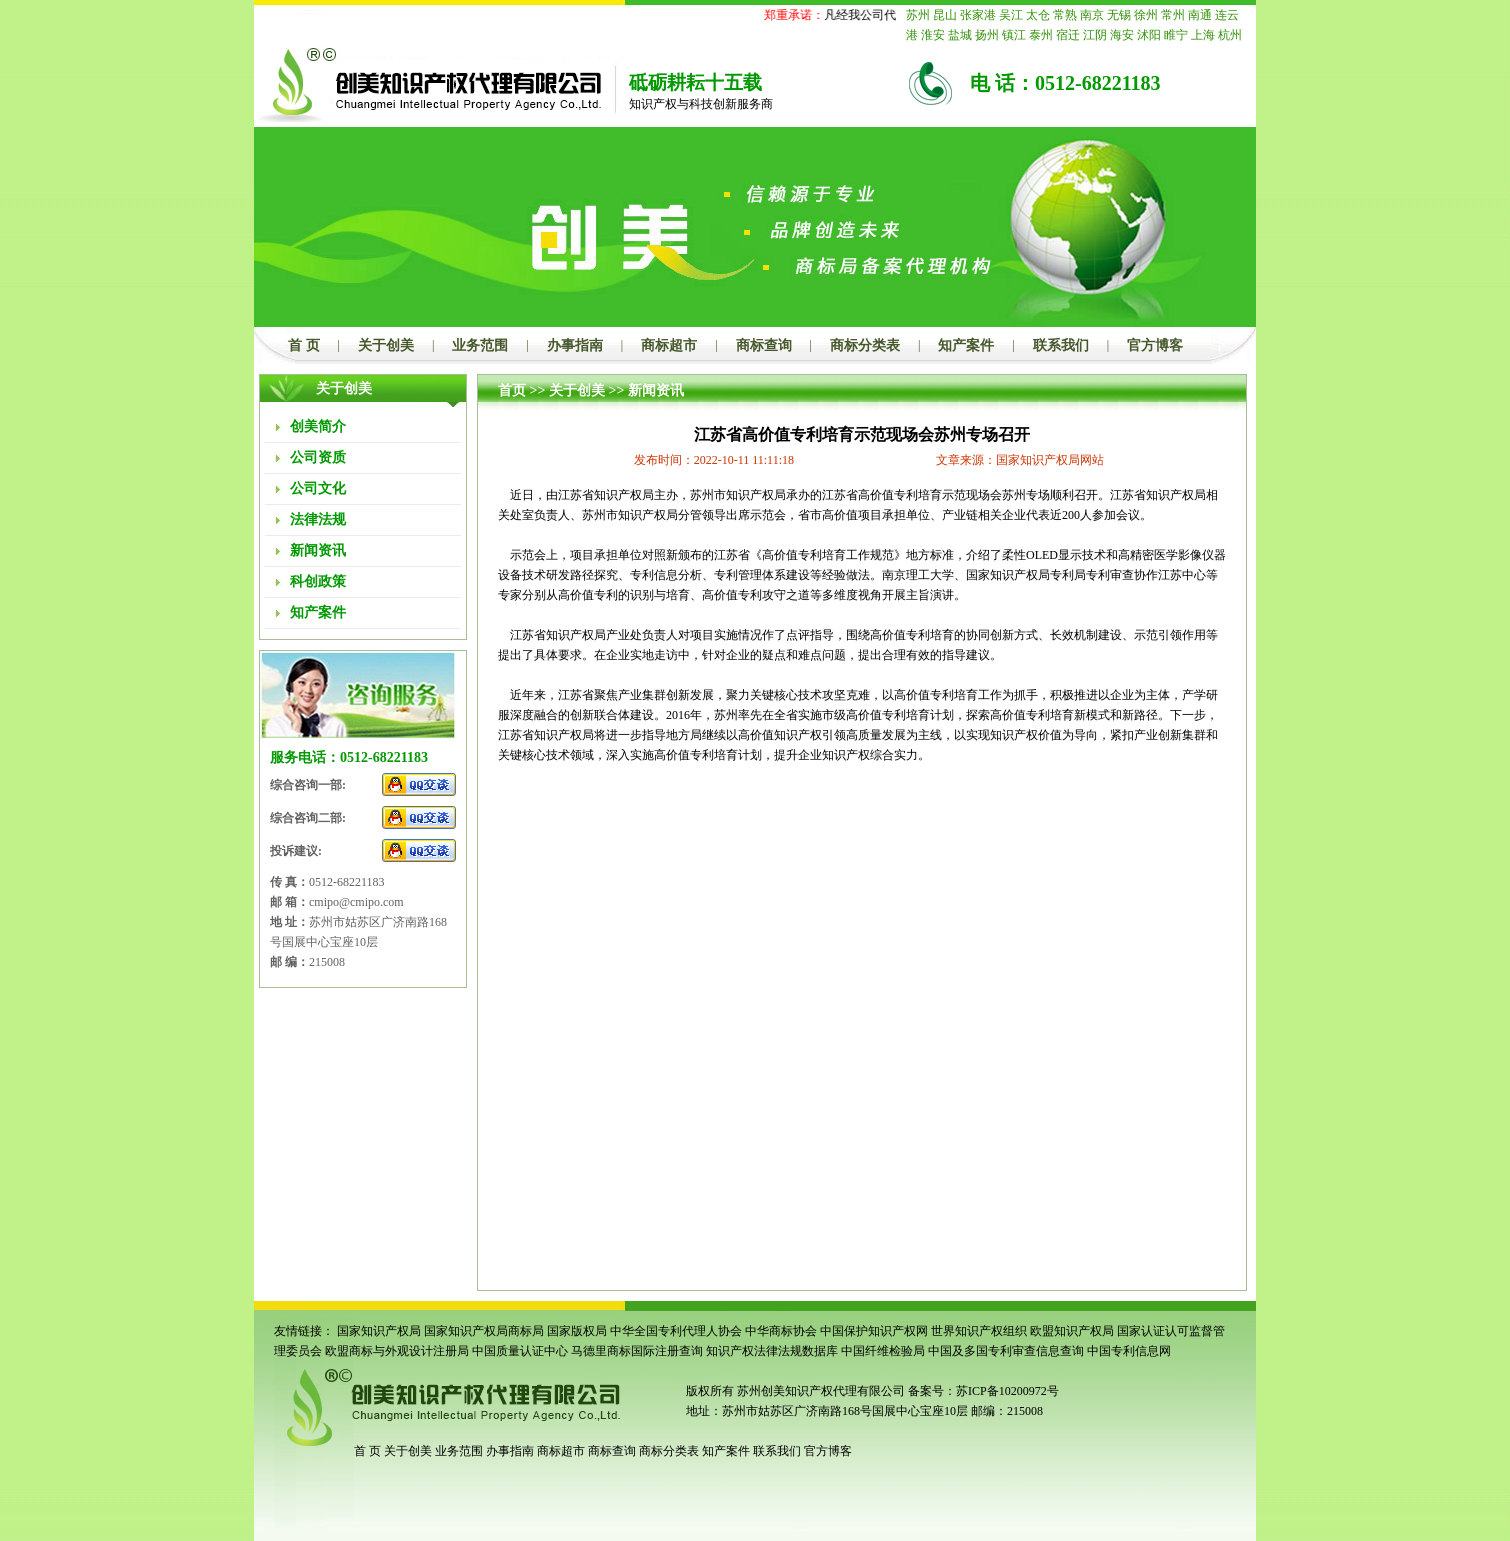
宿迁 (1068, 35)
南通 (1200, 15)
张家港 (978, 15)
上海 (1203, 35)
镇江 (1014, 35)
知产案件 (966, 345)
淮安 (933, 35)
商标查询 (764, 345)
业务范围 (480, 345)
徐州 (1146, 15)
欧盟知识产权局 (1072, 1331)
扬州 (987, 35)
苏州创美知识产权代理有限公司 (819, 1391)
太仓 (1038, 15)
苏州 (918, 15)
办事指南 (575, 345)
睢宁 (1176, 35)
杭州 (1230, 35)
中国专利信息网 (1129, 1351)
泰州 (1041, 35)
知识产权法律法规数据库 (772, 1351)
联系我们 (1061, 345)
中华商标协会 (781, 1331)
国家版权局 (577, 1331)
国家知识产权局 (379, 1331)
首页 (512, 390)
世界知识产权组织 (979, 1331)
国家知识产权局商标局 (484, 1331)
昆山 (945, 15)
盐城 (960, 35)
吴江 (1011, 15)
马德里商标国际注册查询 (637, 1351)
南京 (1092, 15)
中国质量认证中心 (520, 1351)
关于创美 (386, 345)
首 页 (304, 345)
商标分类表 (865, 345)
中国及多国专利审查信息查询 (1006, 1351)
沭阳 (1149, 35)
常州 (1173, 15)
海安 (1122, 35)
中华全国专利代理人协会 (676, 1331)
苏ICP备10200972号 (1007, 1391)
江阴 (1095, 35)
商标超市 (669, 345)
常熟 (1065, 15)
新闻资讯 (656, 390)
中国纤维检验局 (883, 1351)
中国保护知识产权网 (874, 1331)
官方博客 (1155, 345)
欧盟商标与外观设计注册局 (397, 1351)
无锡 (1119, 15)
